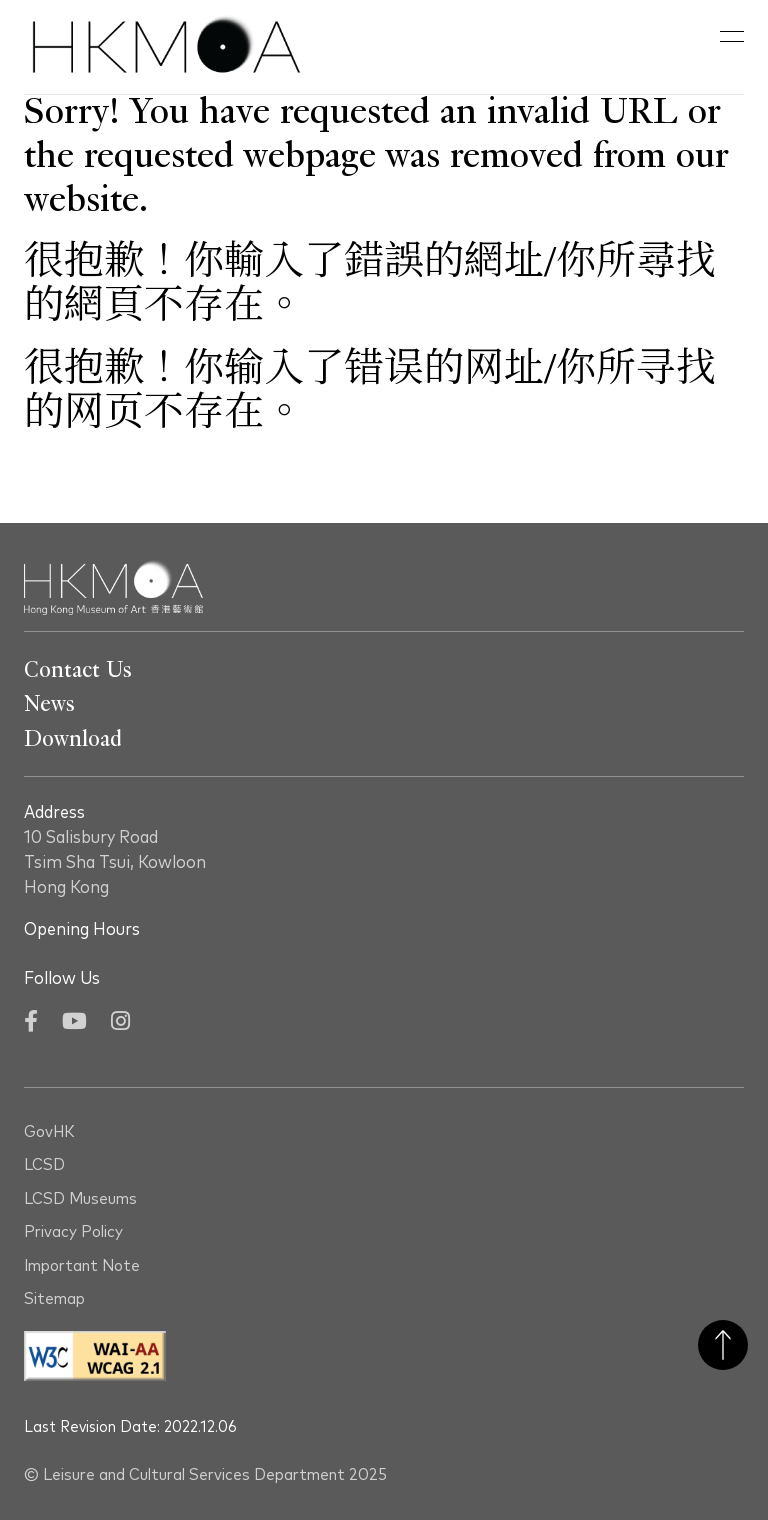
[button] (732, 37)
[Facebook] (31, 1023)
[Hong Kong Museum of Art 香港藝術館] (166, 47)
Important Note (82, 1266)
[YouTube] (74, 1023)
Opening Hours (82, 930)
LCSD (44, 1165)
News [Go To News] (49, 704)
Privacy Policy (73, 1232)
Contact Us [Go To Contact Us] (78, 670)
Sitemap (54, 1299)
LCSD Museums (80, 1199)
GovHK (49, 1132)
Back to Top (723, 1345)
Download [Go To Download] (73, 739)
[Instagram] (120, 1023)
